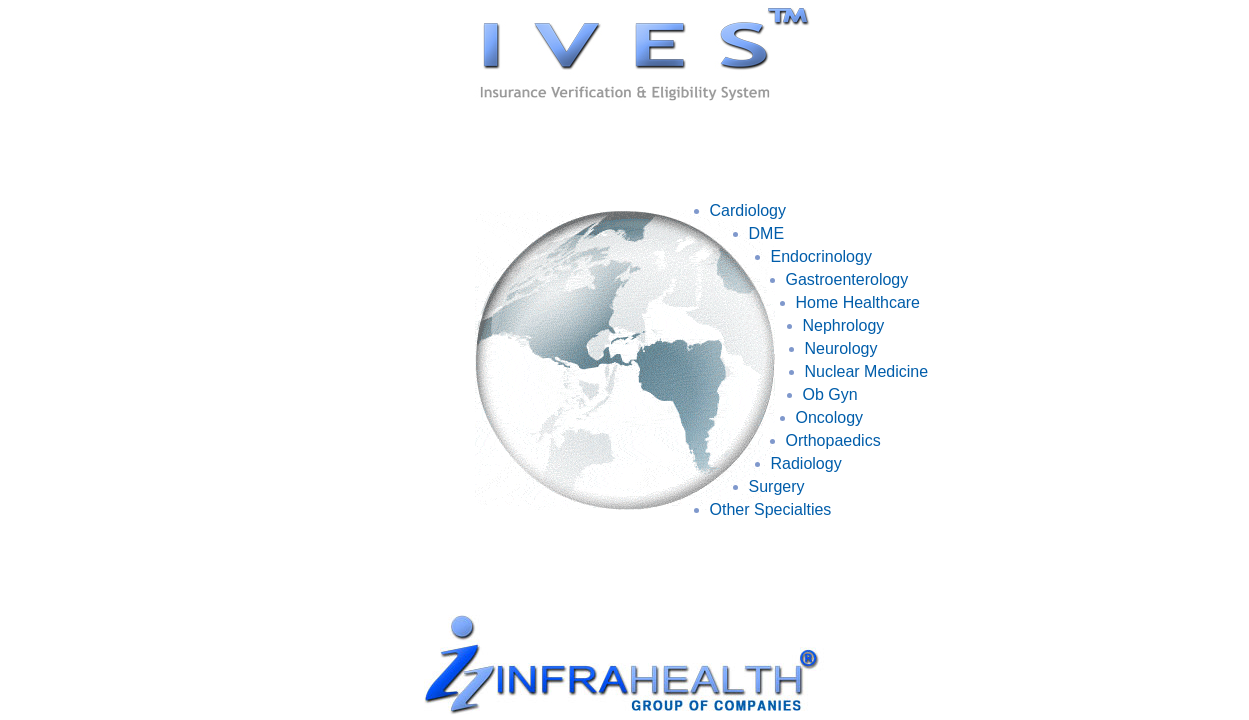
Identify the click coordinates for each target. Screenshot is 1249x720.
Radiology (806, 463)
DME (767, 233)
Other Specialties (771, 509)
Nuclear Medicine (867, 371)
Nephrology (844, 325)
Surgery (777, 486)
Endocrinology (821, 256)
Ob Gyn (830, 394)
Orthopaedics (833, 440)
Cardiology (748, 210)
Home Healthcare (858, 302)
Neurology (841, 348)
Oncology (830, 417)
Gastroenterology (847, 279)
